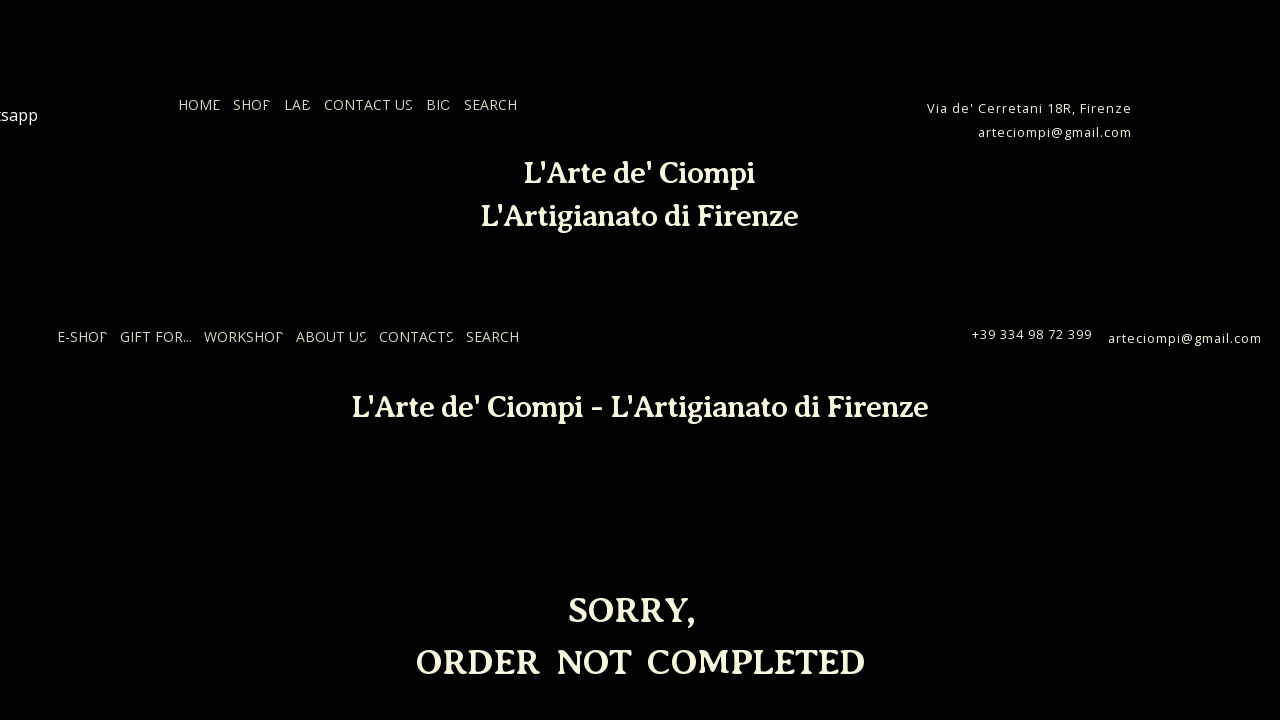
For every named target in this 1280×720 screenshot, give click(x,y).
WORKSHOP (244, 336)
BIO (438, 104)
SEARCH (490, 104)
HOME (199, 104)
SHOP (252, 104)
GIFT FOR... (156, 336)
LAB (297, 104)
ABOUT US (331, 336)
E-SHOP (82, 336)
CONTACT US (368, 104)
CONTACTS (416, 336)
